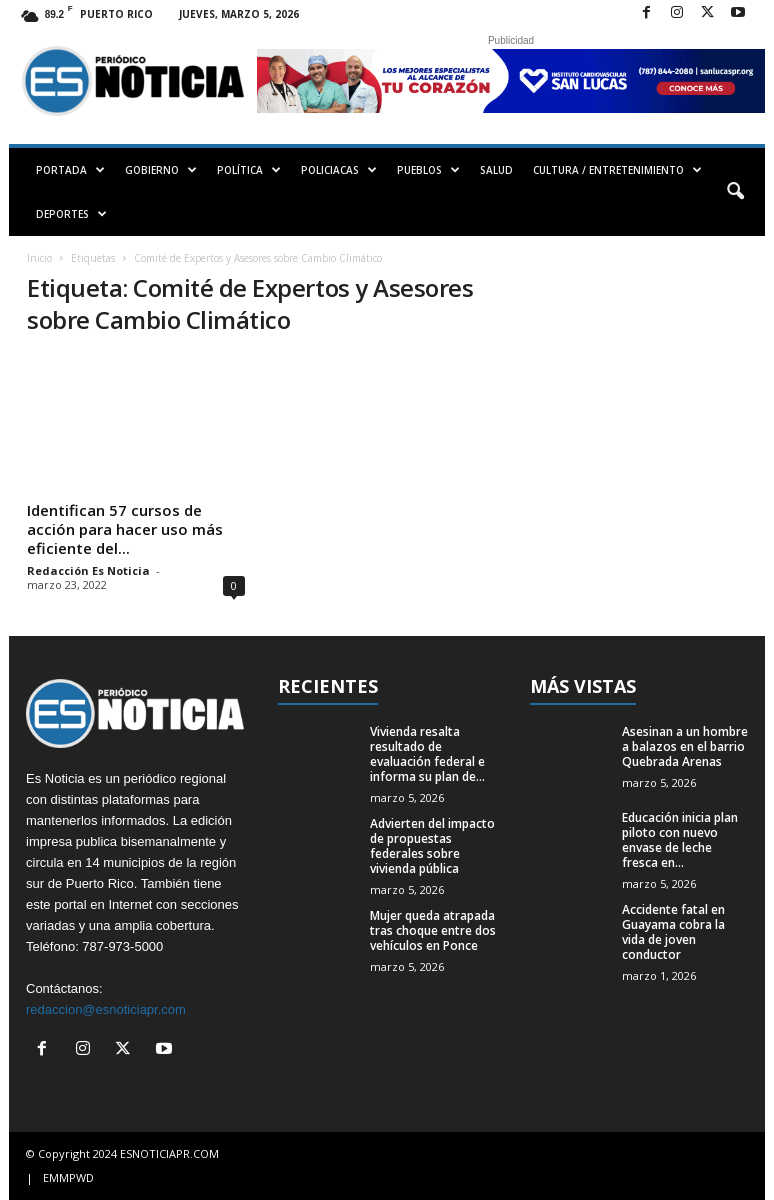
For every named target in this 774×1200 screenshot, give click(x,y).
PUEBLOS (428, 170)
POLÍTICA (249, 170)
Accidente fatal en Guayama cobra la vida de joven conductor (673, 932)
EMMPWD (68, 1177)
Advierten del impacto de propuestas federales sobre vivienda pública (432, 846)
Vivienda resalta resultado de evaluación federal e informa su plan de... (427, 754)
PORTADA (70, 170)
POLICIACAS (339, 170)
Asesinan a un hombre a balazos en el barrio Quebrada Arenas (685, 746)
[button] (735, 192)
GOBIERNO (161, 170)
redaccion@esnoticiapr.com (106, 1009)
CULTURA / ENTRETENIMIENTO (617, 170)
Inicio (39, 258)
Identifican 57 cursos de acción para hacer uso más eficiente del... (125, 529)
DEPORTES (71, 214)
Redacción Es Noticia (88, 570)
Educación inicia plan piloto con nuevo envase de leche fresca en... (680, 840)
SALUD (496, 170)
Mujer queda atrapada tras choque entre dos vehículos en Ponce (433, 930)
